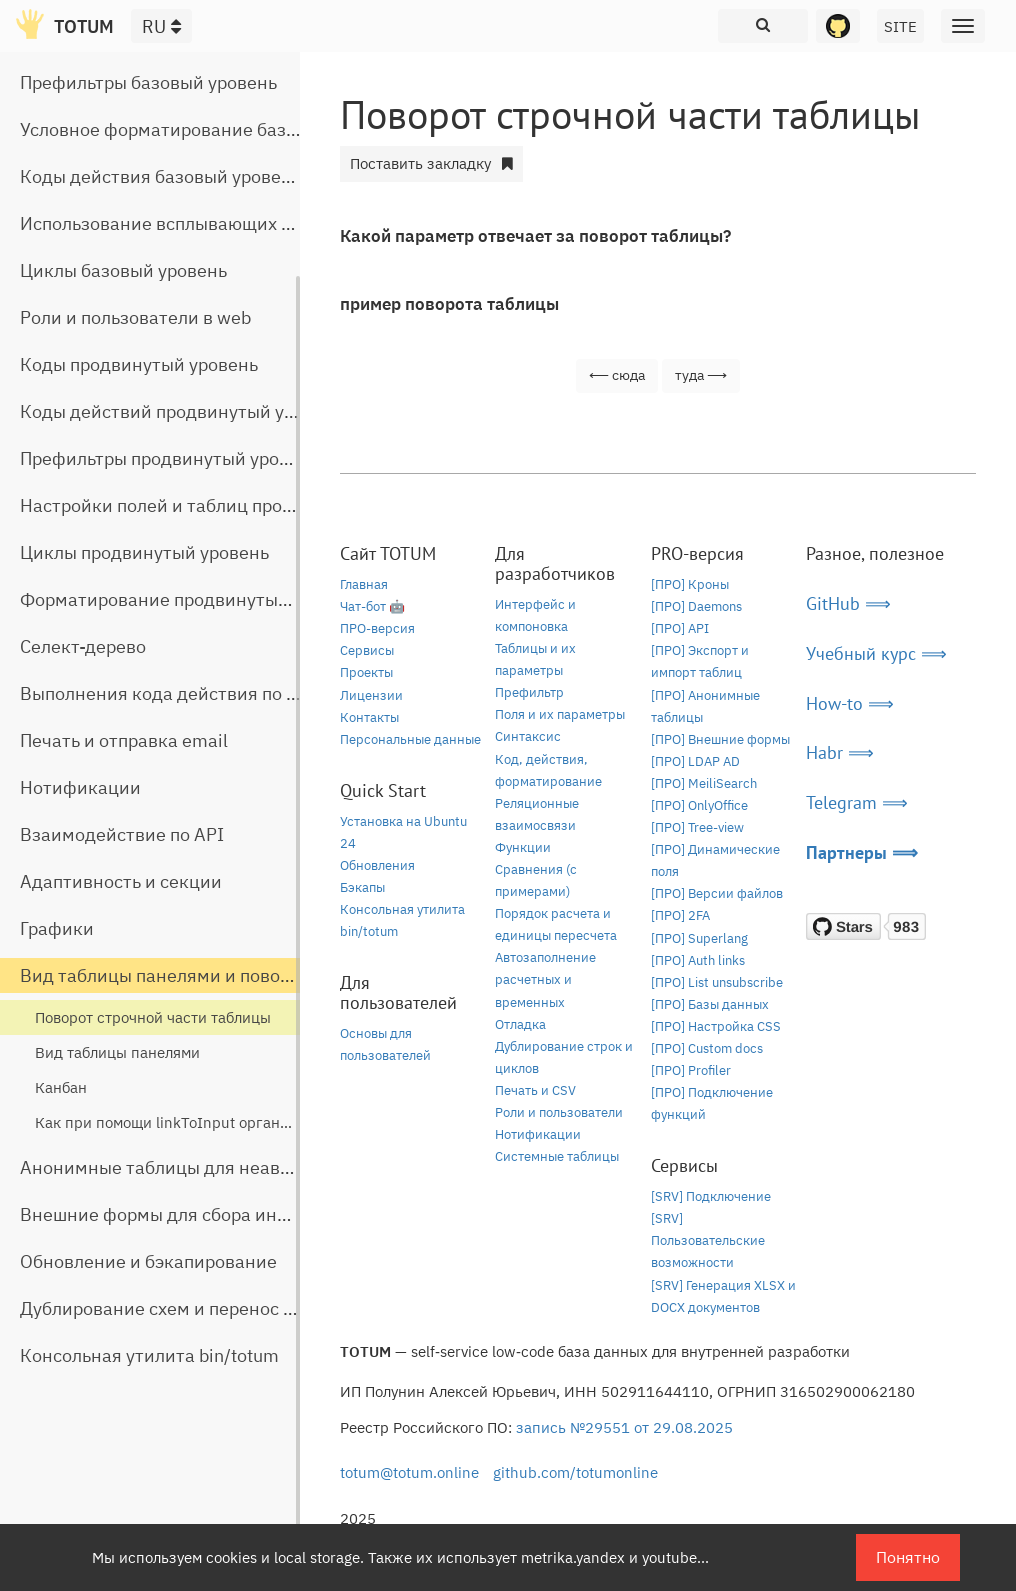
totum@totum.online (409, 1472)
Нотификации (80, 787)
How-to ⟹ (850, 703)
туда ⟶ (701, 375)
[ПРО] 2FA (680, 915)
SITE (900, 26)
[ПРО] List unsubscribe (717, 982)
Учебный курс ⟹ (876, 653)
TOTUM (84, 26)
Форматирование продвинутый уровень (191, 599)
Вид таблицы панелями (117, 1052)
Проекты (366, 672)
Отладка (520, 1024)
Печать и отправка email (124, 740)
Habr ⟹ (840, 752)
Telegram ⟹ (857, 802)
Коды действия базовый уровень (160, 176)
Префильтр (529, 692)
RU (161, 26)
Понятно (908, 1557)
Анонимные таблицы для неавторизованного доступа (250, 1167)
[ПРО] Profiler (691, 1070)
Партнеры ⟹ (862, 852)
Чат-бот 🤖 (372, 606)
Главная (364, 584)
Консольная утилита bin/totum (149, 1355)
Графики (57, 928)
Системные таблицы (557, 1156)
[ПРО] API (680, 628)
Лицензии (371, 695)
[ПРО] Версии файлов (717, 893)
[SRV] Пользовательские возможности (708, 1240)
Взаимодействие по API (122, 834)
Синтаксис (528, 736)
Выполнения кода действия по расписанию (205, 693)
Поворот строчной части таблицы (153, 1017)
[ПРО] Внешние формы (720, 739)
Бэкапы (362, 887)
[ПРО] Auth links (698, 960)
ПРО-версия (377, 628)
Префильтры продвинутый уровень (169, 458)
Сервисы (367, 650)
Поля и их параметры (560, 714)
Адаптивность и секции (121, 881)
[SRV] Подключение (711, 1196)
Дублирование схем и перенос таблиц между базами (246, 1308)
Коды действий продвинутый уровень (182, 411)
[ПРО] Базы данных (710, 1004)
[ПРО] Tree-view (697, 827)
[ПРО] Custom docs (707, 1048)
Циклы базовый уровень (123, 270)
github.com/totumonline (575, 1472)
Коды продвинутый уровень (139, 364)
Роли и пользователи (559, 1112)
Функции (523, 847)
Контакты (369, 717)
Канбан (61, 1087)
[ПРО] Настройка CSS (716, 1026)
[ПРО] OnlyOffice (699, 805)
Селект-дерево (83, 646)
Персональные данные (410, 739)
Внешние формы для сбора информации (193, 1214)
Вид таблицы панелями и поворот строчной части (233, 975)
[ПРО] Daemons (696, 606)
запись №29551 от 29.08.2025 (624, 1427)
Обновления (377, 865)
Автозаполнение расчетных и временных (545, 979)
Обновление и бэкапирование (148, 1261)
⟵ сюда (617, 375)
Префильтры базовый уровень (148, 82)
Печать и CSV (535, 1090)
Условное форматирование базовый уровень (211, 129)
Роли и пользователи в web (135, 317)
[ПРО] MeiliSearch (704, 783)
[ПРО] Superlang (699, 938)
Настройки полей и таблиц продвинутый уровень (230, 505)
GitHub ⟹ (848, 603)
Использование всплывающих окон (171, 223)
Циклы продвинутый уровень (144, 552)
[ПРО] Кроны (690, 584)
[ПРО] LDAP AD (695, 761)
